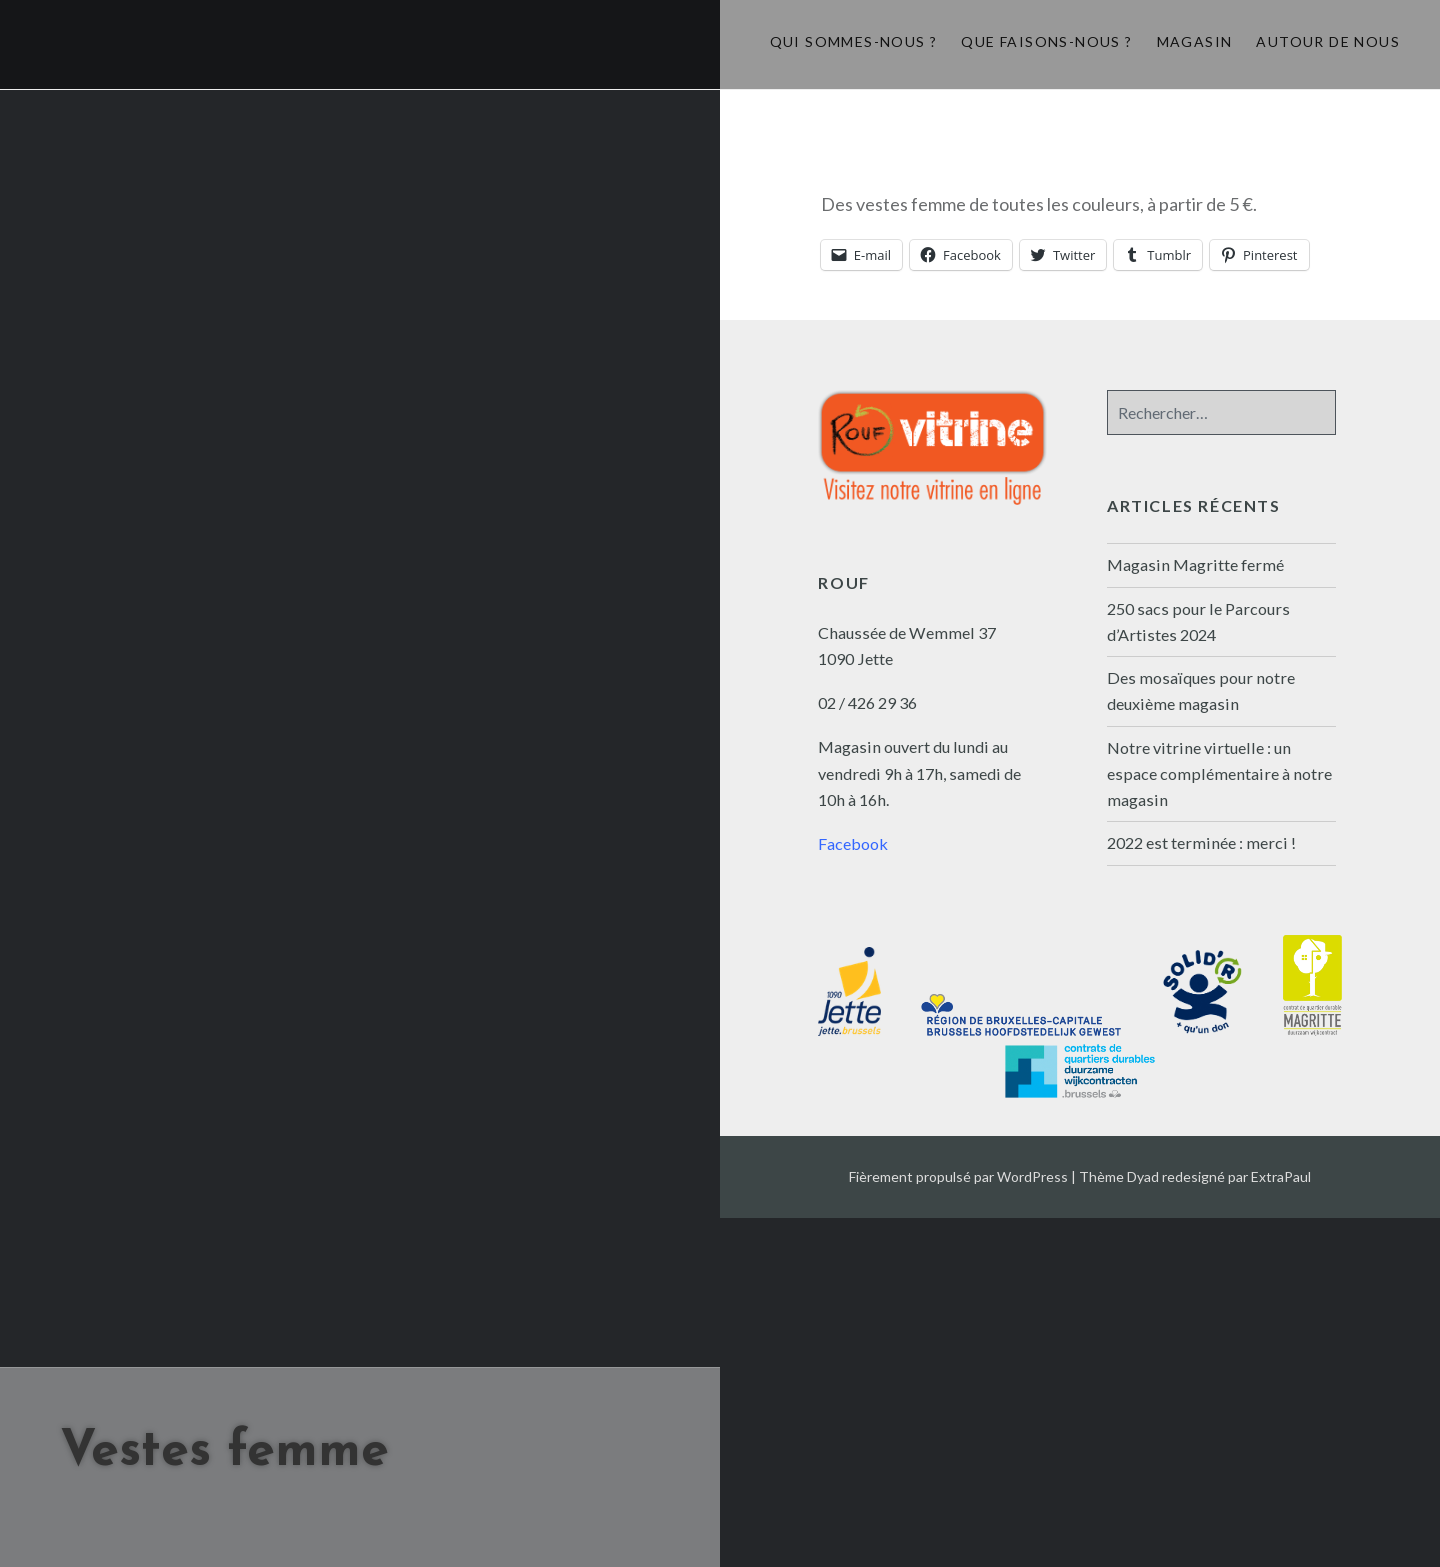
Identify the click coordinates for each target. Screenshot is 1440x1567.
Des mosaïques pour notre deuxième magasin (1201, 690)
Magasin (1195, 41)
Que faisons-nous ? (1046, 41)
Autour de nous (1328, 41)
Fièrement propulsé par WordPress (958, 1176)
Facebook (853, 843)
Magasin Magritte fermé (1195, 564)
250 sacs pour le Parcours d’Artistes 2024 (1198, 621)
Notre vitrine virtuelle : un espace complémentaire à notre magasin (1219, 773)
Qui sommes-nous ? (854, 41)
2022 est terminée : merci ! (1201, 842)
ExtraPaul (1281, 1176)
